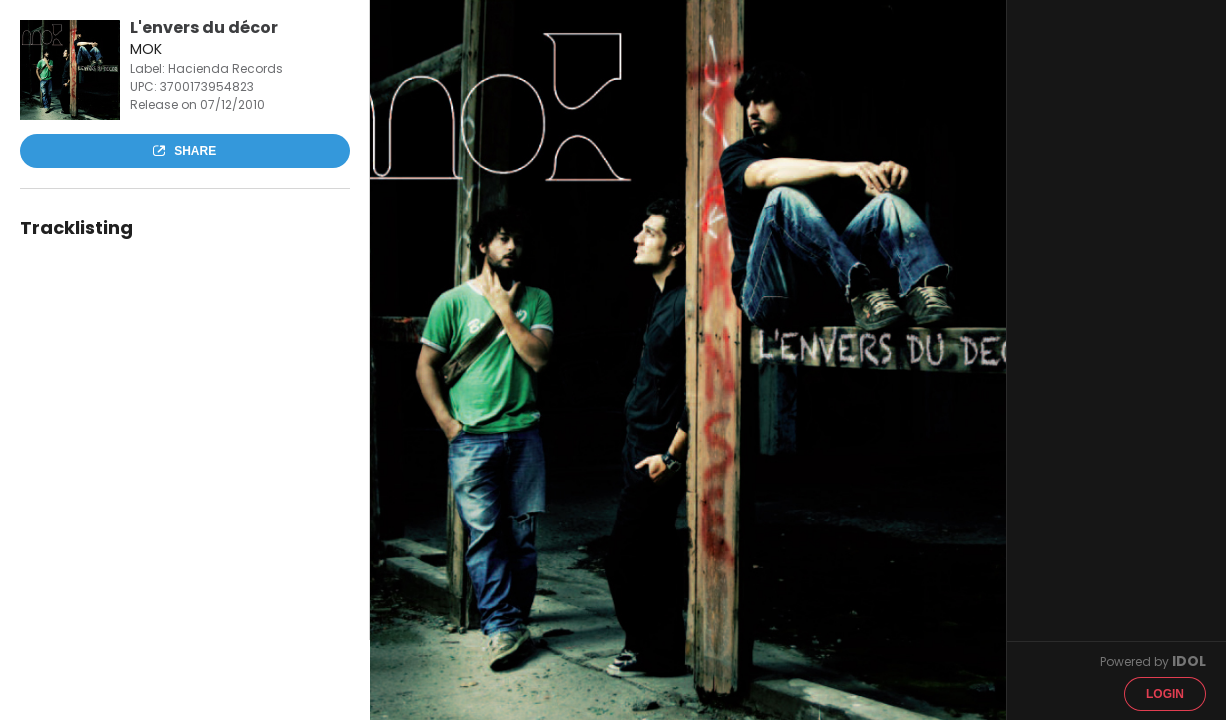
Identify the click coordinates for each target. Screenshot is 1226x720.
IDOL (1189, 661)
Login (1165, 694)
